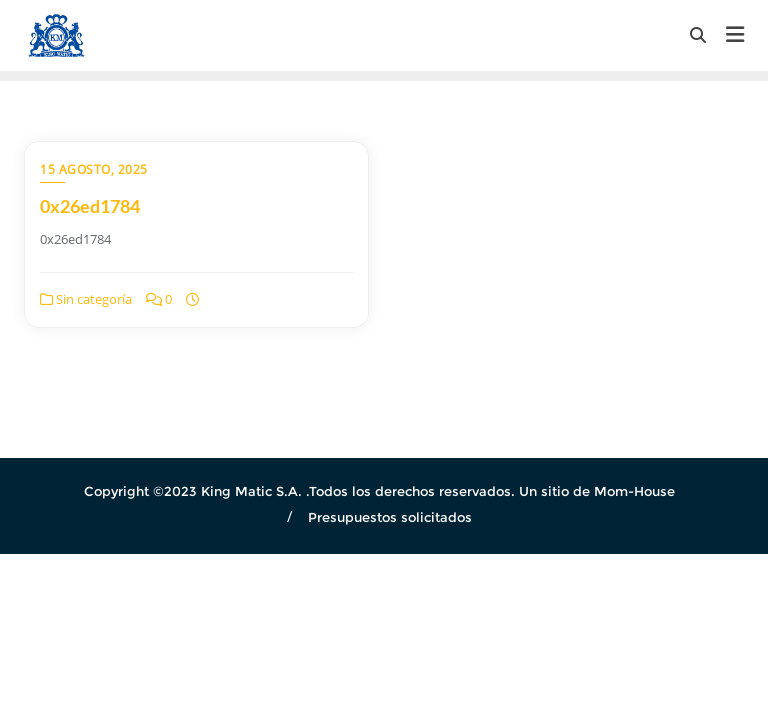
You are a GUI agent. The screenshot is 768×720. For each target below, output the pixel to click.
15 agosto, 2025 (94, 169)
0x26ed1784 (90, 206)
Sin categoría (86, 299)
